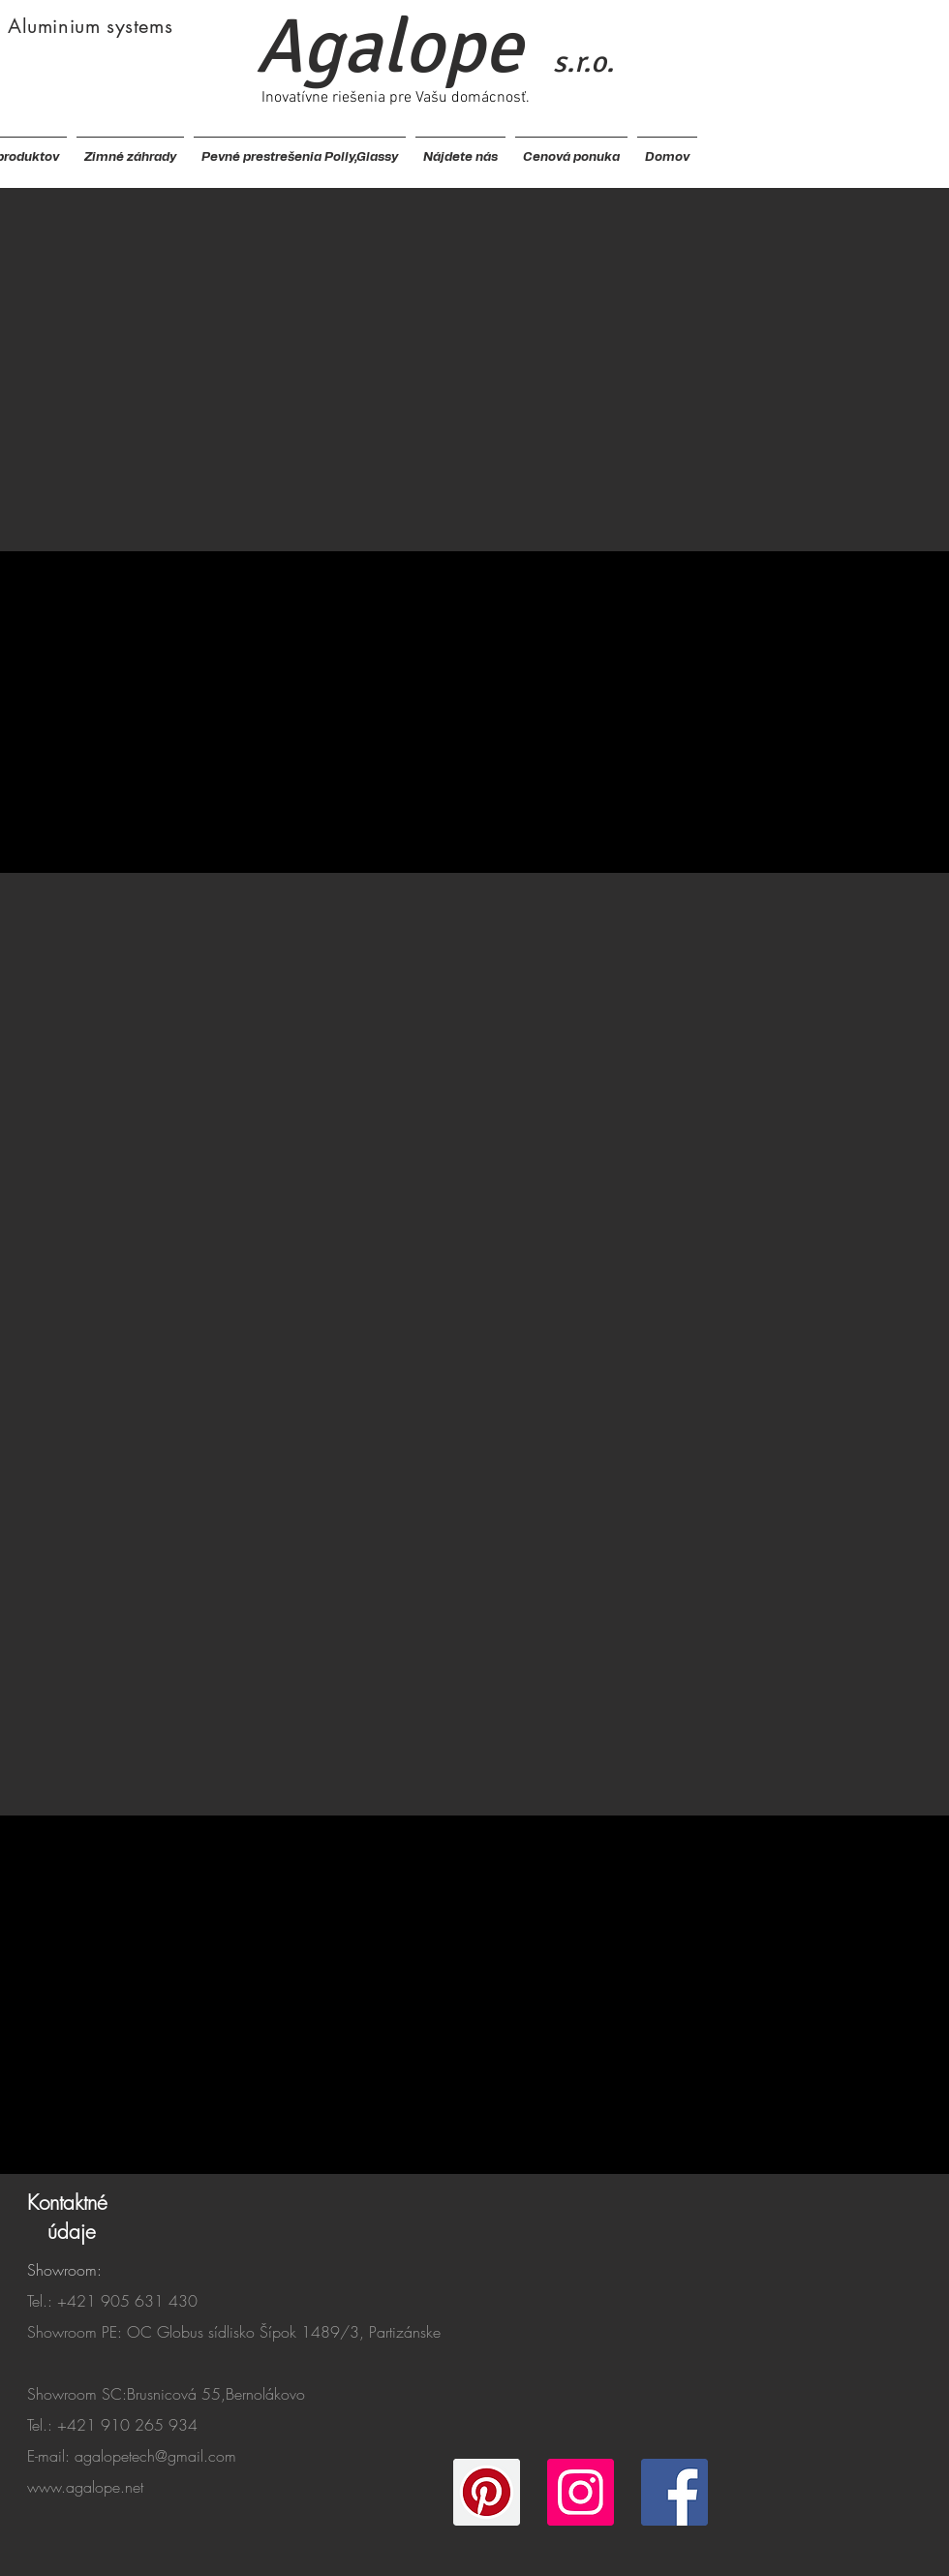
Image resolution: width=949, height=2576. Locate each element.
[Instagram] (580, 2492)
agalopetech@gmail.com (155, 2456)
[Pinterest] (486, 2492)
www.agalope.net (85, 2487)
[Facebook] (674, 2492)
